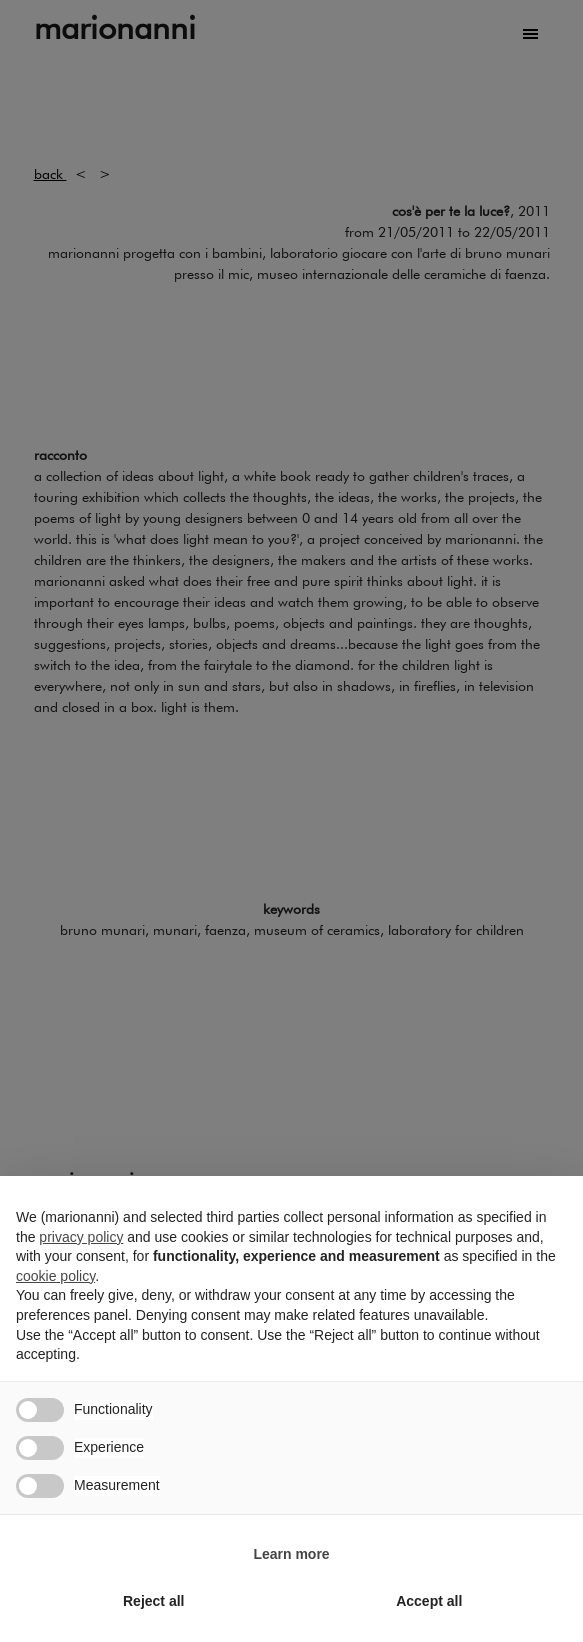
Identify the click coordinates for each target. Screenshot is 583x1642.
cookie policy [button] (55, 1276)
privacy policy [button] (81, 1237)
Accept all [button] (429, 1601)
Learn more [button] (291, 1554)
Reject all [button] (153, 1601)
